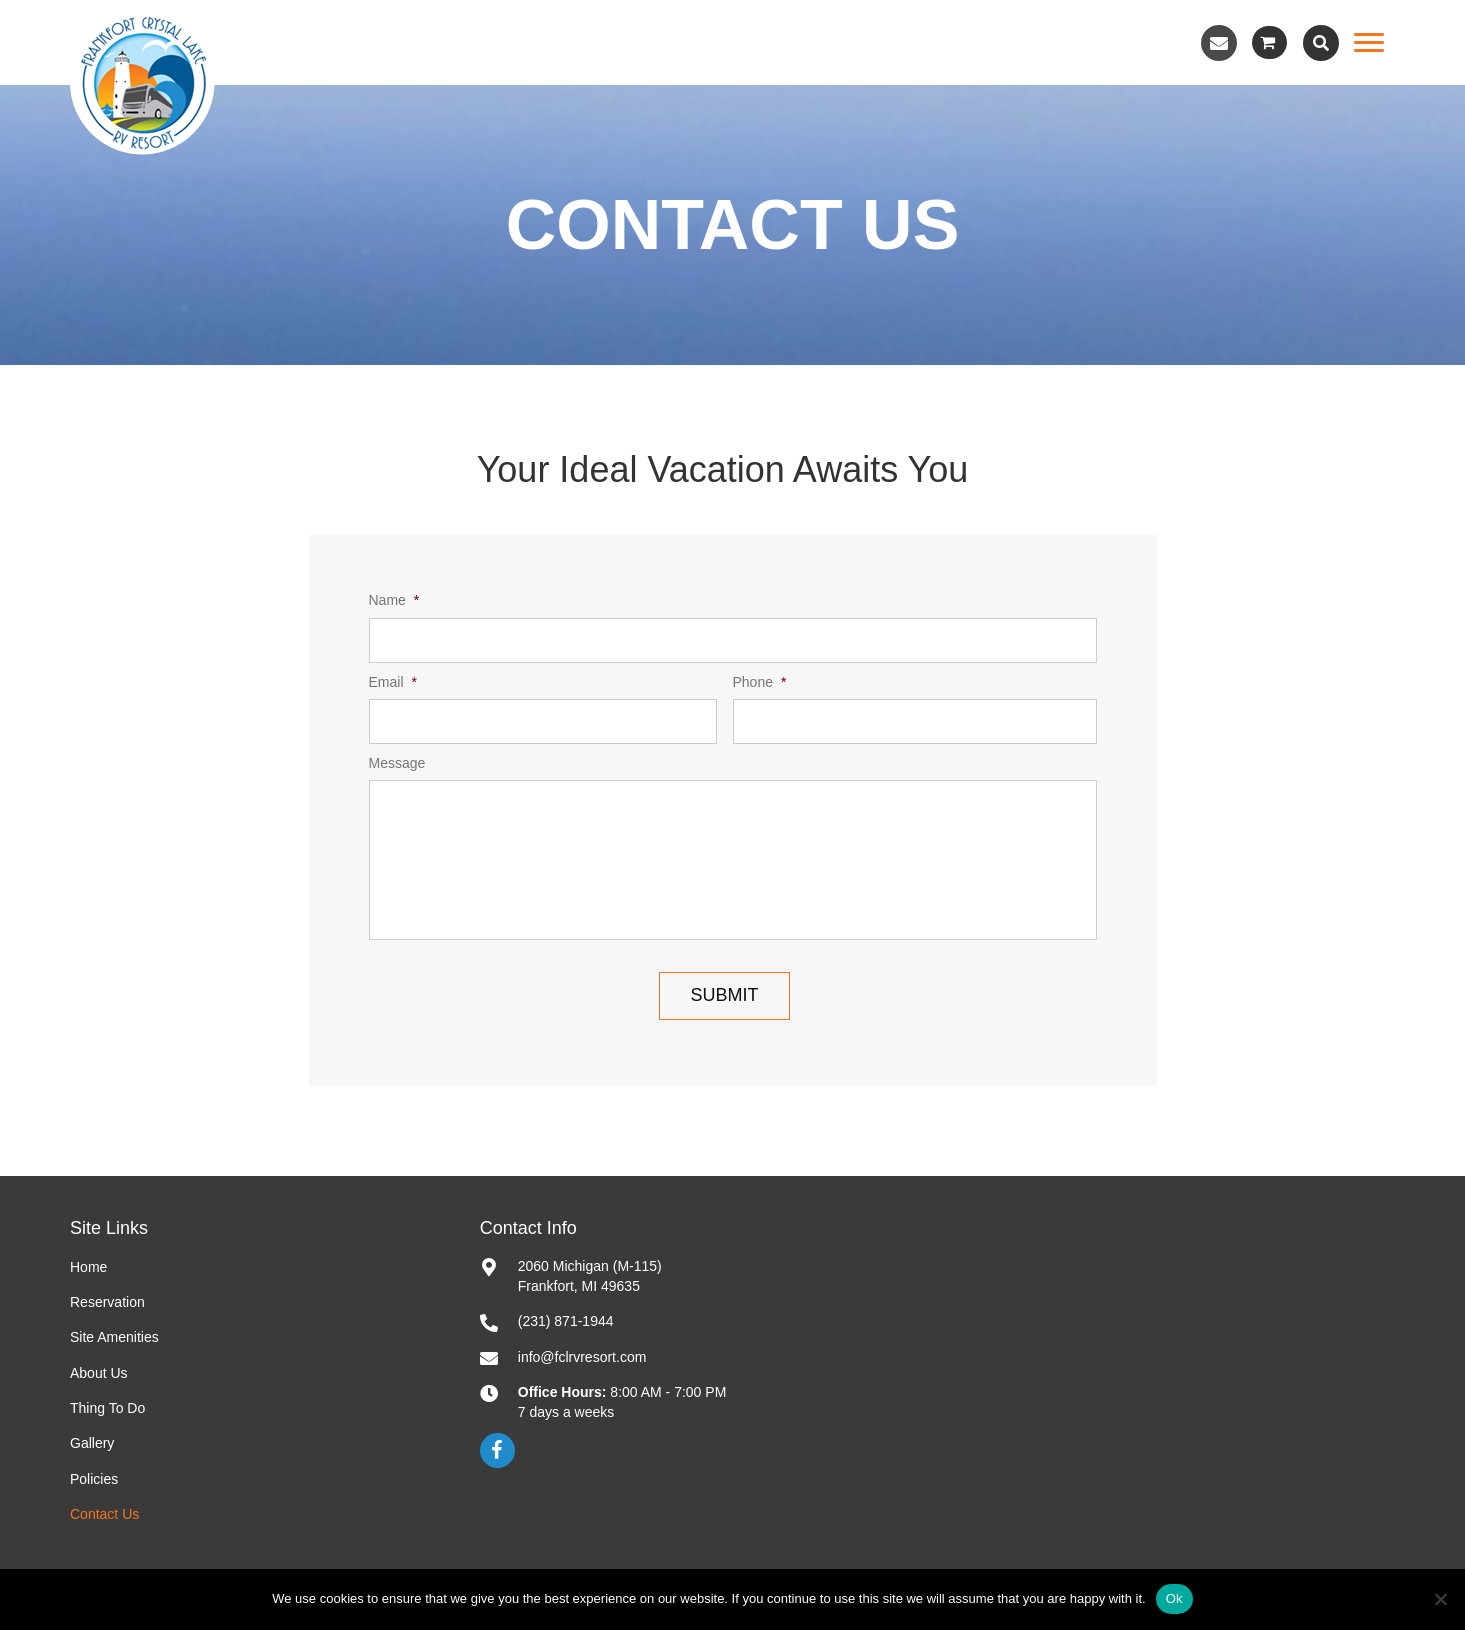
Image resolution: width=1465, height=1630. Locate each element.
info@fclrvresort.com (582, 1357)
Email (393, 682)
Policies (94, 1479)
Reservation (107, 1302)
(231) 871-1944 (566, 1321)
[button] (1219, 43)
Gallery (92, 1443)
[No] (1440, 1599)
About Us (99, 1373)
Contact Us (104, 1514)
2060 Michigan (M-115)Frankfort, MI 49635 (590, 1276)
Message (397, 763)
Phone (760, 682)
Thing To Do (107, 1408)
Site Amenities (114, 1337)
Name (394, 601)
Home (88, 1267)
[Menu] (1369, 43)
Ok (1174, 1598)
